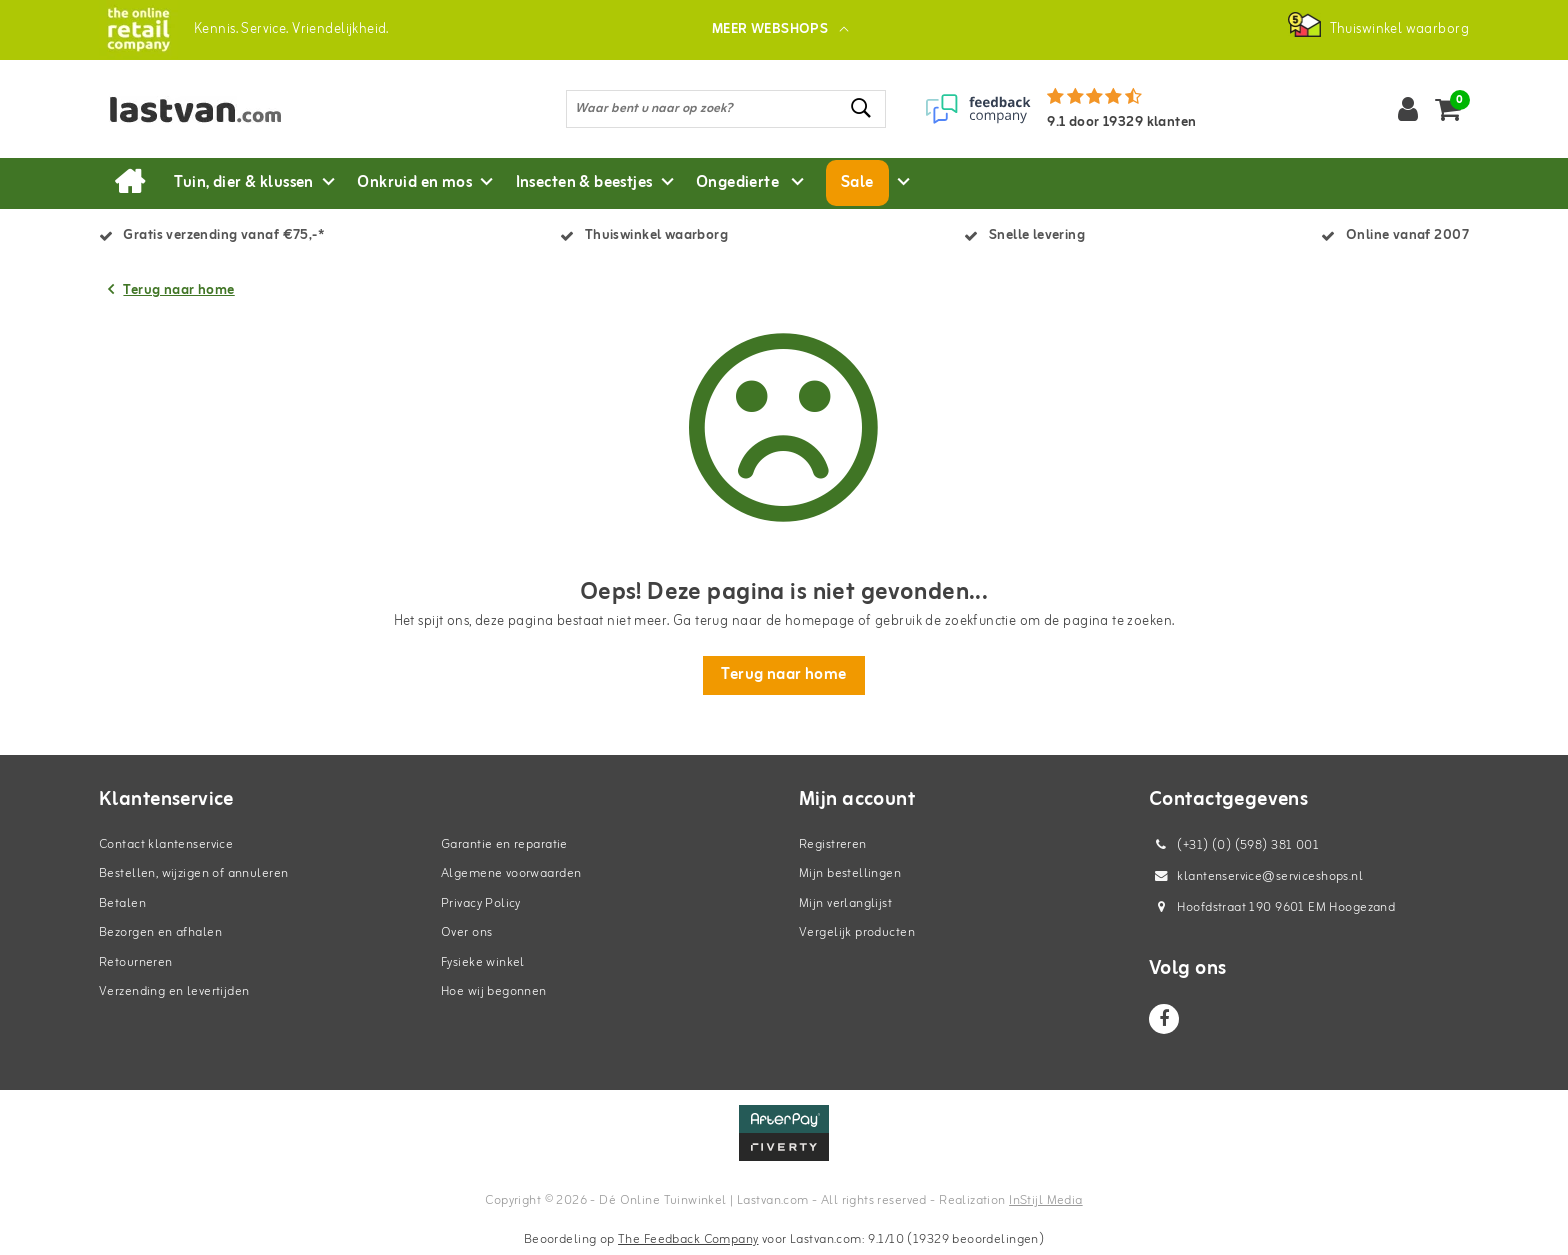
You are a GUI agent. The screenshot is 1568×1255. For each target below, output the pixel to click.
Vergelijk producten (857, 932)
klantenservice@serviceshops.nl (1256, 876)
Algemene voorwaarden (511, 873)
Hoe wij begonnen (494, 991)
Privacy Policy (481, 903)
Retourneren (136, 962)
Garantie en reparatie (504, 844)
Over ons (466, 932)
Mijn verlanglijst (845, 903)
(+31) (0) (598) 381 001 (1234, 845)
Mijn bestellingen (850, 873)
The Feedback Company (688, 1239)
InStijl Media (1045, 1200)
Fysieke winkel (483, 962)
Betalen (122, 903)
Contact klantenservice (166, 844)
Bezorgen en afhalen (160, 932)
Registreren (833, 844)
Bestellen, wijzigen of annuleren (193, 873)
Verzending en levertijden (174, 991)
